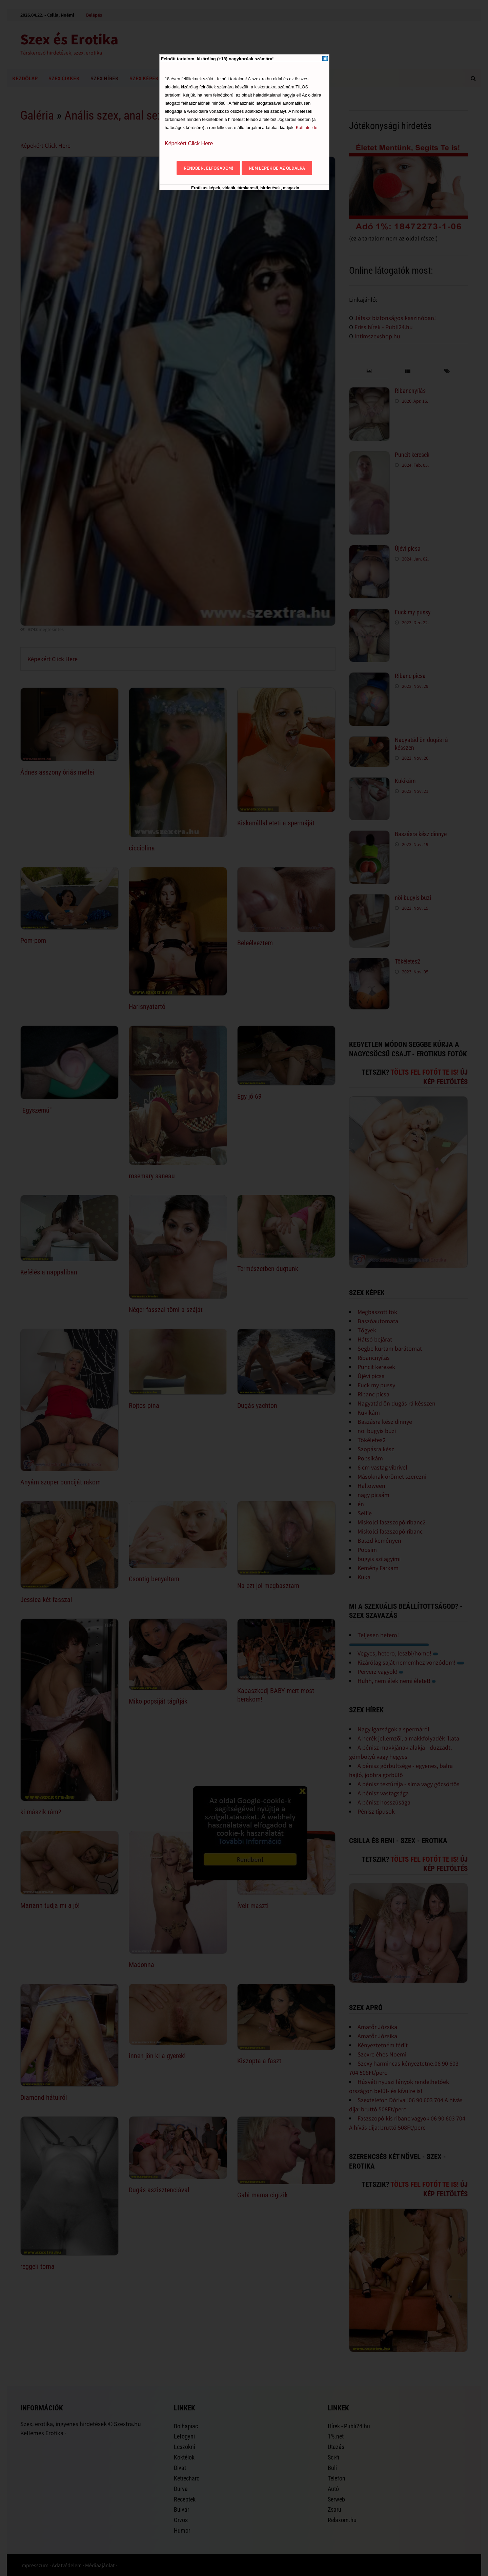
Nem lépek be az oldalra (277, 168)
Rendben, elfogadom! (208, 168)
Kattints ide (306, 127)
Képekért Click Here (189, 143)
